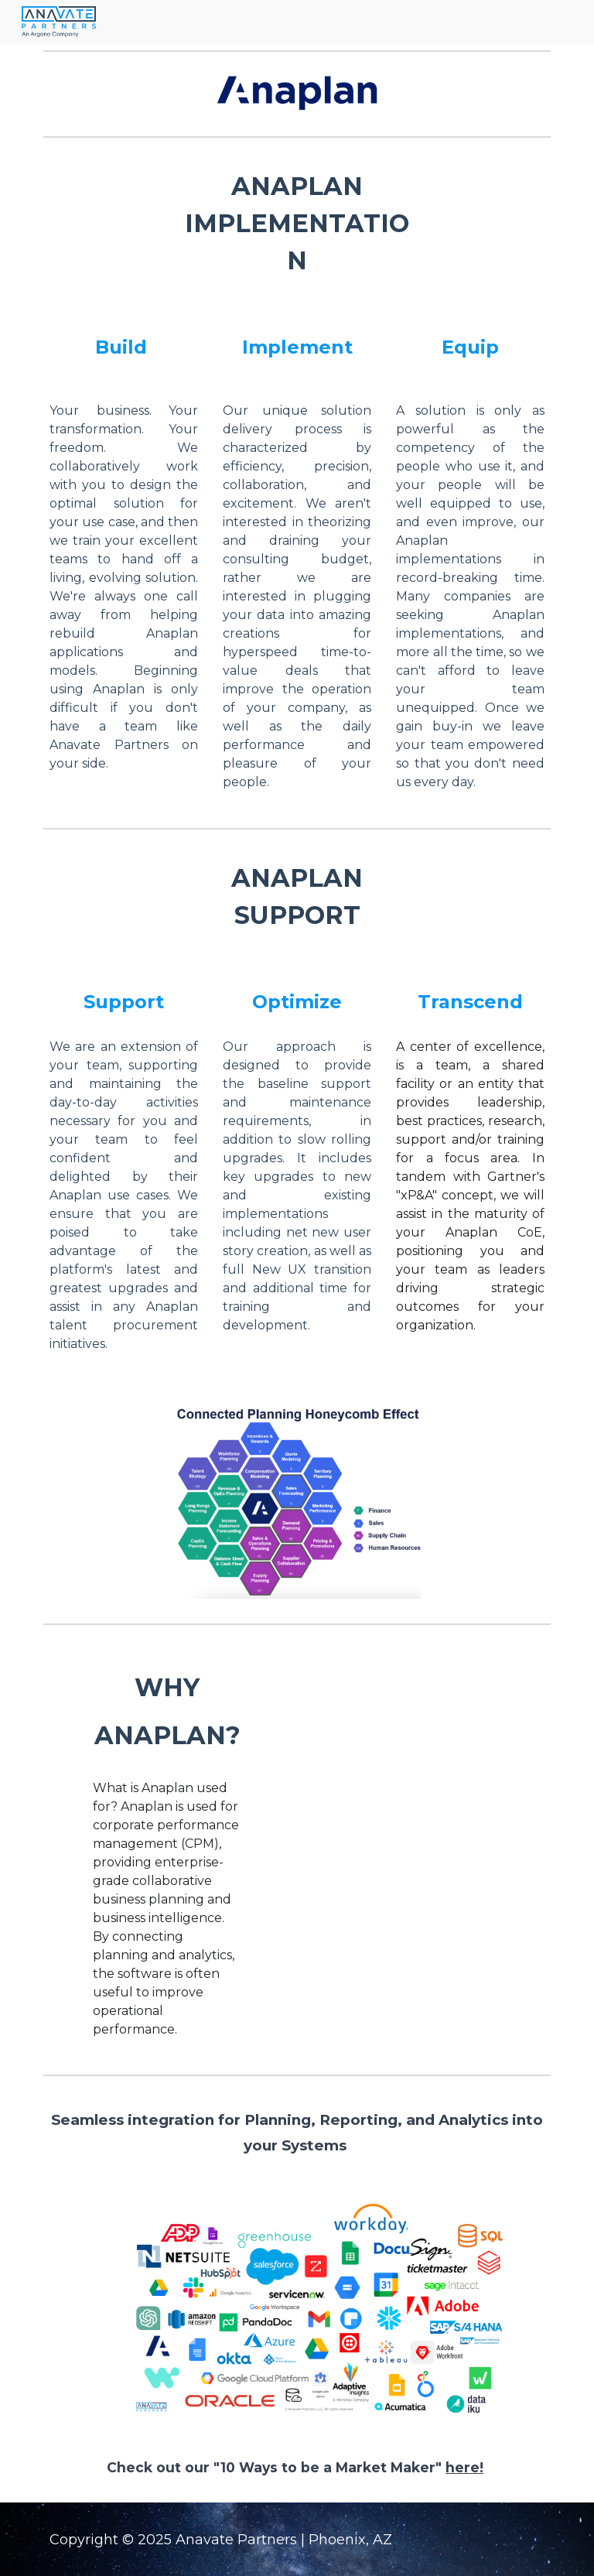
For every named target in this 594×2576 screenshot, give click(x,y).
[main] (296, 224)
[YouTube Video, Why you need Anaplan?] (383, 1720)
